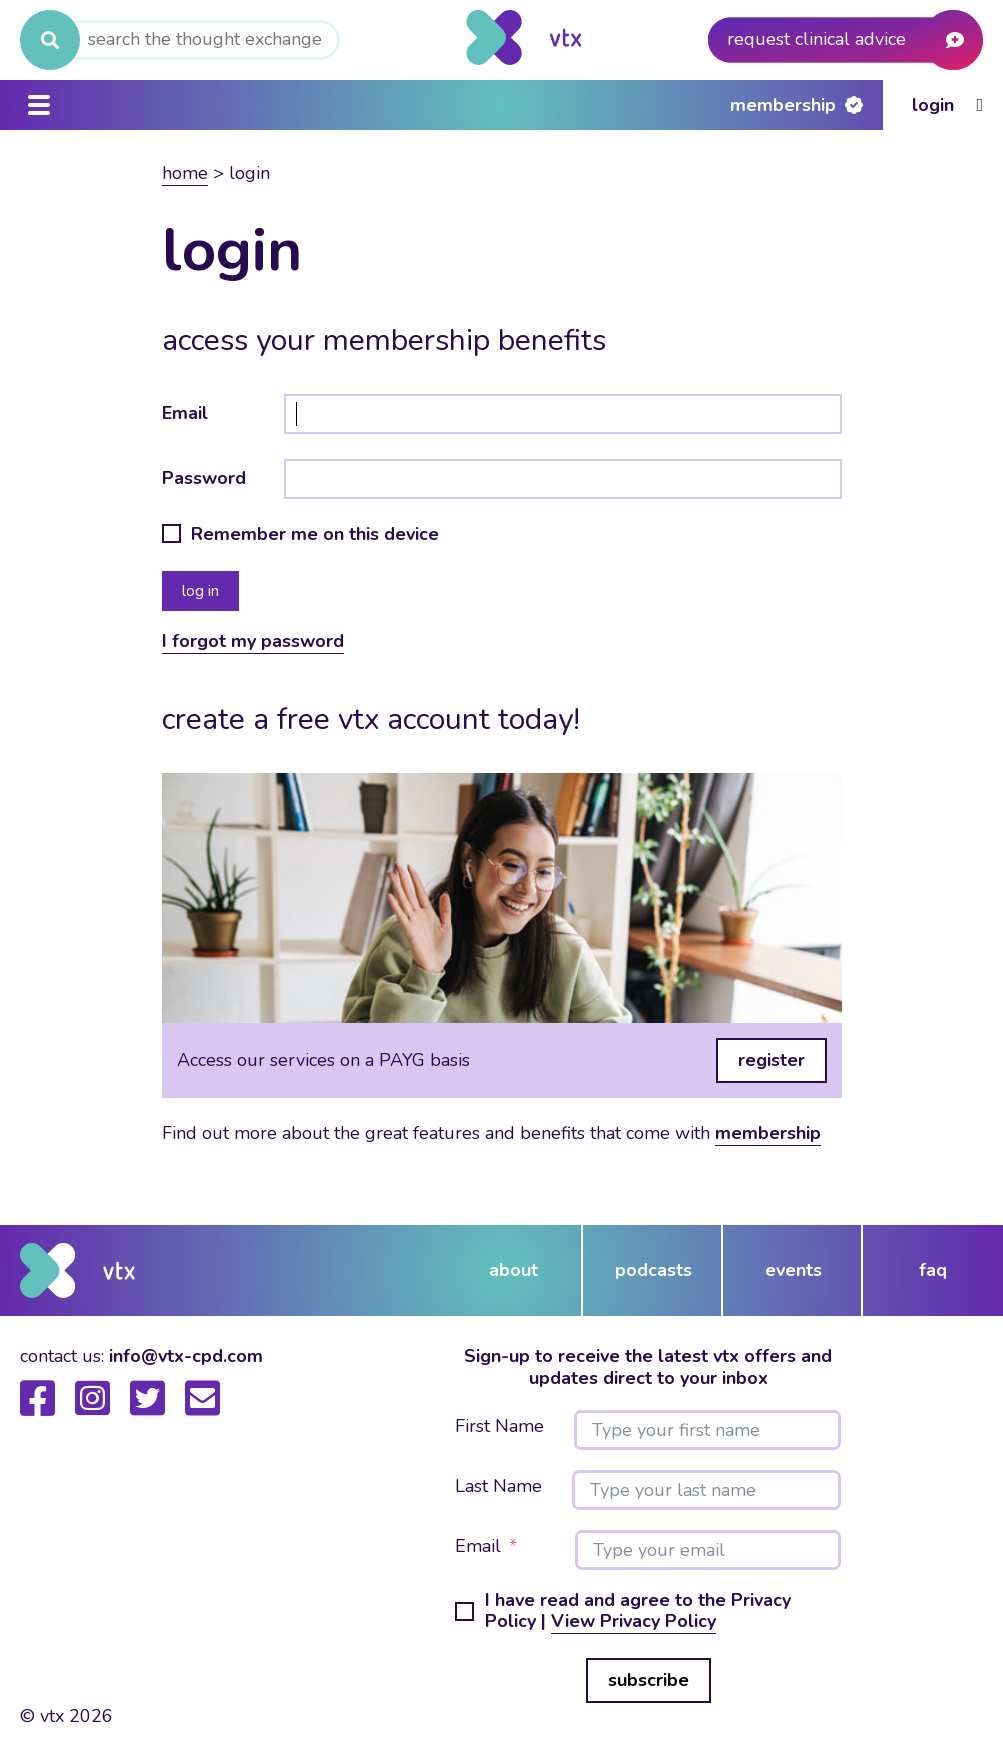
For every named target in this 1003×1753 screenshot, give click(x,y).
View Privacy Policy (633, 1621)
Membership (783, 105)
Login (933, 105)
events (793, 1270)
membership (768, 1133)
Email (185, 413)
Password (204, 478)
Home (185, 173)
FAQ (933, 1270)
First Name (499, 1427)
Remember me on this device (315, 535)
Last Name (498, 1487)
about (513, 1270)
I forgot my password (253, 641)
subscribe (648, 1680)
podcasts (653, 1270)
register (771, 1060)
